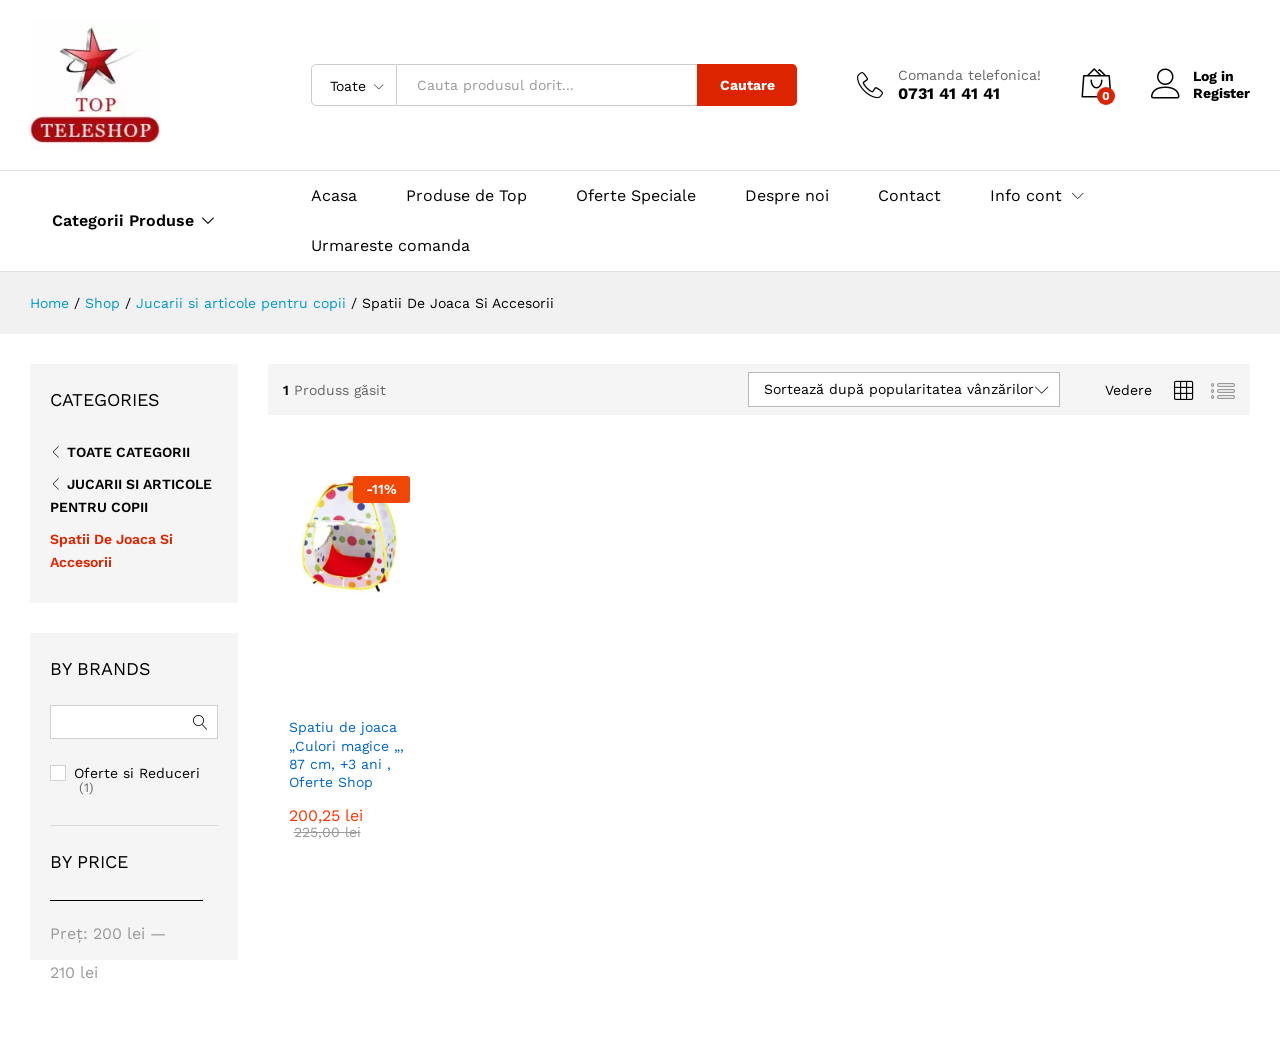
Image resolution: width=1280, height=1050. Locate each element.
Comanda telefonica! (969, 75)
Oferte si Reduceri (137, 773)
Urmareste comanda (390, 245)
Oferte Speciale (636, 196)
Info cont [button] (1026, 196)
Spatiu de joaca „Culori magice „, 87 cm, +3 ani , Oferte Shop (346, 754)
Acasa (334, 196)
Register (1221, 93)
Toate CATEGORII (128, 452)
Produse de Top (466, 196)
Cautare (747, 85)
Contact (909, 196)
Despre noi (787, 196)
